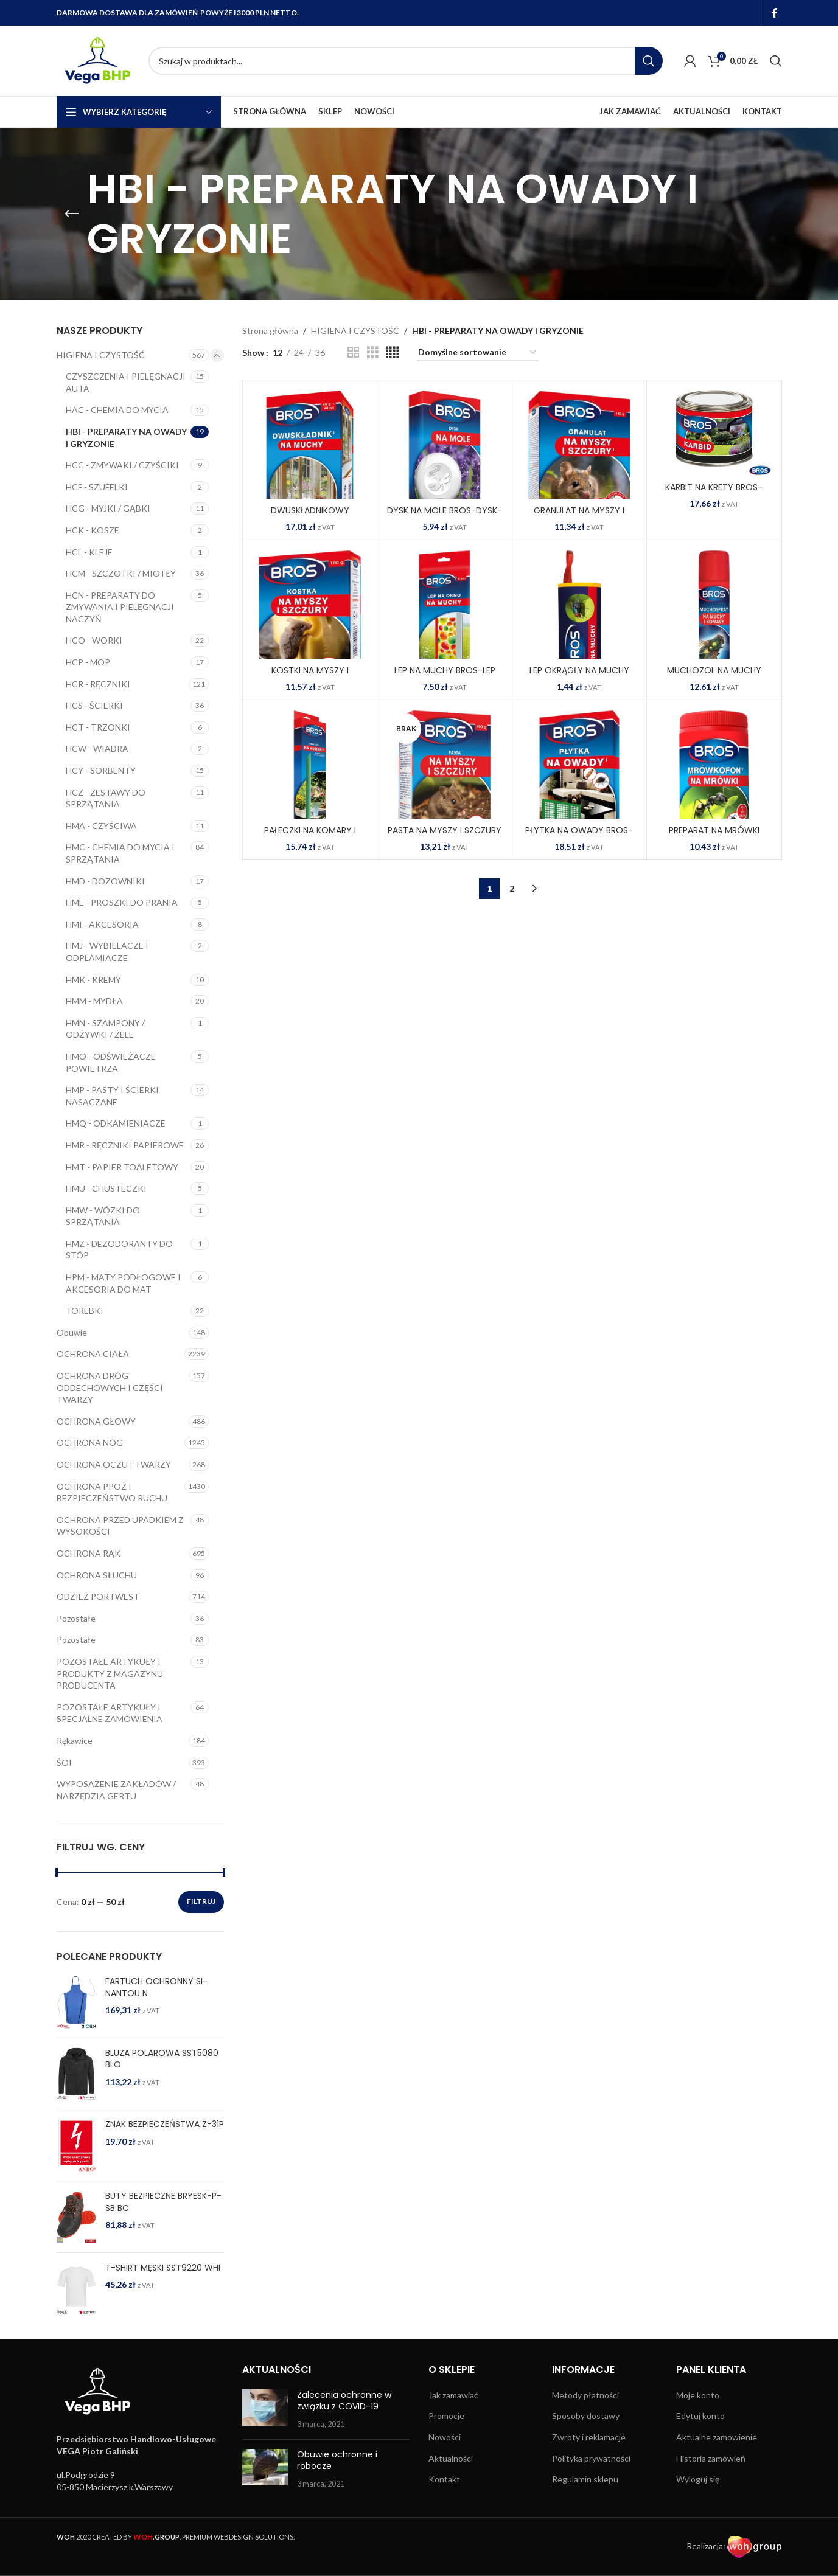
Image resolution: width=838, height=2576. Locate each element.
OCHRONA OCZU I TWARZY (114, 1464)
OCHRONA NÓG (90, 1442)
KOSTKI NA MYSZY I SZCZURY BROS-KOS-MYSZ (309, 676)
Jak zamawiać (453, 2395)
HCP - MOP (88, 662)
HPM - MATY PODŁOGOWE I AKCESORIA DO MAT (123, 1283)
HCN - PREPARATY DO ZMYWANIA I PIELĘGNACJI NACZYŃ (120, 607)
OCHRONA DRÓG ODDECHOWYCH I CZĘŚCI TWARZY (110, 1387)
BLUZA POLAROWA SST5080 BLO (161, 2059)
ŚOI (64, 1762)
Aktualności (450, 2458)
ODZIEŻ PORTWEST (98, 1596)
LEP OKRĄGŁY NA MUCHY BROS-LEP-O (579, 676)
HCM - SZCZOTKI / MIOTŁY (121, 573)
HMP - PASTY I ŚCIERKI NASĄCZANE (112, 1096)
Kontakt (444, 2479)
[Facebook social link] (774, 13)
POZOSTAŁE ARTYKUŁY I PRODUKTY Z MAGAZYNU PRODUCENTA (110, 1673)
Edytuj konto (700, 2416)
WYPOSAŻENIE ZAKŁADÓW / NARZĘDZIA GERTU (116, 1790)
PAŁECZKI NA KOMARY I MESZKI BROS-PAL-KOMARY (310, 836)
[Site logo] (96, 60)
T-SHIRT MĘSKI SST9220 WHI (162, 2268)
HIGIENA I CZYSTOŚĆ (101, 355)
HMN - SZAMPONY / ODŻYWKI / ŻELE (105, 1029)
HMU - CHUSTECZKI (106, 1188)
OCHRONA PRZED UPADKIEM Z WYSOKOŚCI (120, 1526)
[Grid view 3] (373, 352)
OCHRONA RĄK (88, 1553)
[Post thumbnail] (265, 2409)
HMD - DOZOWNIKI (105, 881)
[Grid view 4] (392, 352)
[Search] (405, 61)
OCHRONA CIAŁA (93, 1354)
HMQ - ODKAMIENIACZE (116, 1123)
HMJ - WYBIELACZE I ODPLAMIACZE (107, 951)
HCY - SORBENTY (101, 770)
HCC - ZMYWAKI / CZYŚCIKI (122, 465)
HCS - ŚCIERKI (94, 705)
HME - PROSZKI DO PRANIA (122, 902)
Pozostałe (76, 1618)
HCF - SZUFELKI (97, 487)
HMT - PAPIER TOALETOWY (122, 1167)
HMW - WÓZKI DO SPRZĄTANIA (103, 1216)
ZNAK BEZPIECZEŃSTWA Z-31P (164, 2124)
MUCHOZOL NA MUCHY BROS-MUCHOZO (714, 676)
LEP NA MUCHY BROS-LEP (444, 670)
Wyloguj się (697, 2479)
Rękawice (75, 1740)
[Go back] (72, 214)
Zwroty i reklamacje (589, 2437)
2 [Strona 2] (511, 888)
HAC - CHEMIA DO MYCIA (117, 409)
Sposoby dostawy (586, 2416)
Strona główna (270, 330)
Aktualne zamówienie (716, 2437)
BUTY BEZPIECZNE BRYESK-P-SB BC (163, 2202)
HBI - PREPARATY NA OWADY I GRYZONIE (126, 437)
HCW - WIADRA (97, 748)
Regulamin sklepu (585, 2479)
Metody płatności (585, 2395)
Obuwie (72, 1332)
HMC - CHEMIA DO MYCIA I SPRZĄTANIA (120, 853)
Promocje (446, 2416)
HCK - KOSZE (92, 530)
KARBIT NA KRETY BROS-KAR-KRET (714, 493)
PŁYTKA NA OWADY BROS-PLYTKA (579, 836)
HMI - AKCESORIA (102, 924)
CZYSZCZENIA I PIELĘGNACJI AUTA (126, 382)
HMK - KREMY (93, 979)
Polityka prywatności (591, 2458)
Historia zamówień (710, 2458)
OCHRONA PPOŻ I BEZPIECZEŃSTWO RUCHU (112, 1492)
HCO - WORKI (94, 640)
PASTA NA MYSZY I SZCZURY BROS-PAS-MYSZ (444, 836)
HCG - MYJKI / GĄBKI (108, 508)
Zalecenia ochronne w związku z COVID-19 (344, 2401)
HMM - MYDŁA (94, 1001)
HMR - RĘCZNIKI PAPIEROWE (125, 1145)
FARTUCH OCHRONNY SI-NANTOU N (156, 1987)
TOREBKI (84, 1310)
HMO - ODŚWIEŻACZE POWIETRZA (111, 1062)
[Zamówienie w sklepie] (478, 353)
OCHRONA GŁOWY (96, 1421)
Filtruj (201, 1901)
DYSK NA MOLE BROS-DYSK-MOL (444, 516)
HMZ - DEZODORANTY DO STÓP (119, 1249)
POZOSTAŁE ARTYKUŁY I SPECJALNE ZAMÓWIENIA (109, 1713)
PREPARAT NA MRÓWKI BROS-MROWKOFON (714, 836)
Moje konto (697, 2395)
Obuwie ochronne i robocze (337, 2460)
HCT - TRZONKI (98, 727)
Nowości (444, 2437)
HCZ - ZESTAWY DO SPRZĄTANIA (105, 798)
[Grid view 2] (353, 352)
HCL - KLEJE (89, 552)
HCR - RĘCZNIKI (98, 684)
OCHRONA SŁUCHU (97, 1575)
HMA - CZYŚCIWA (101, 826)
